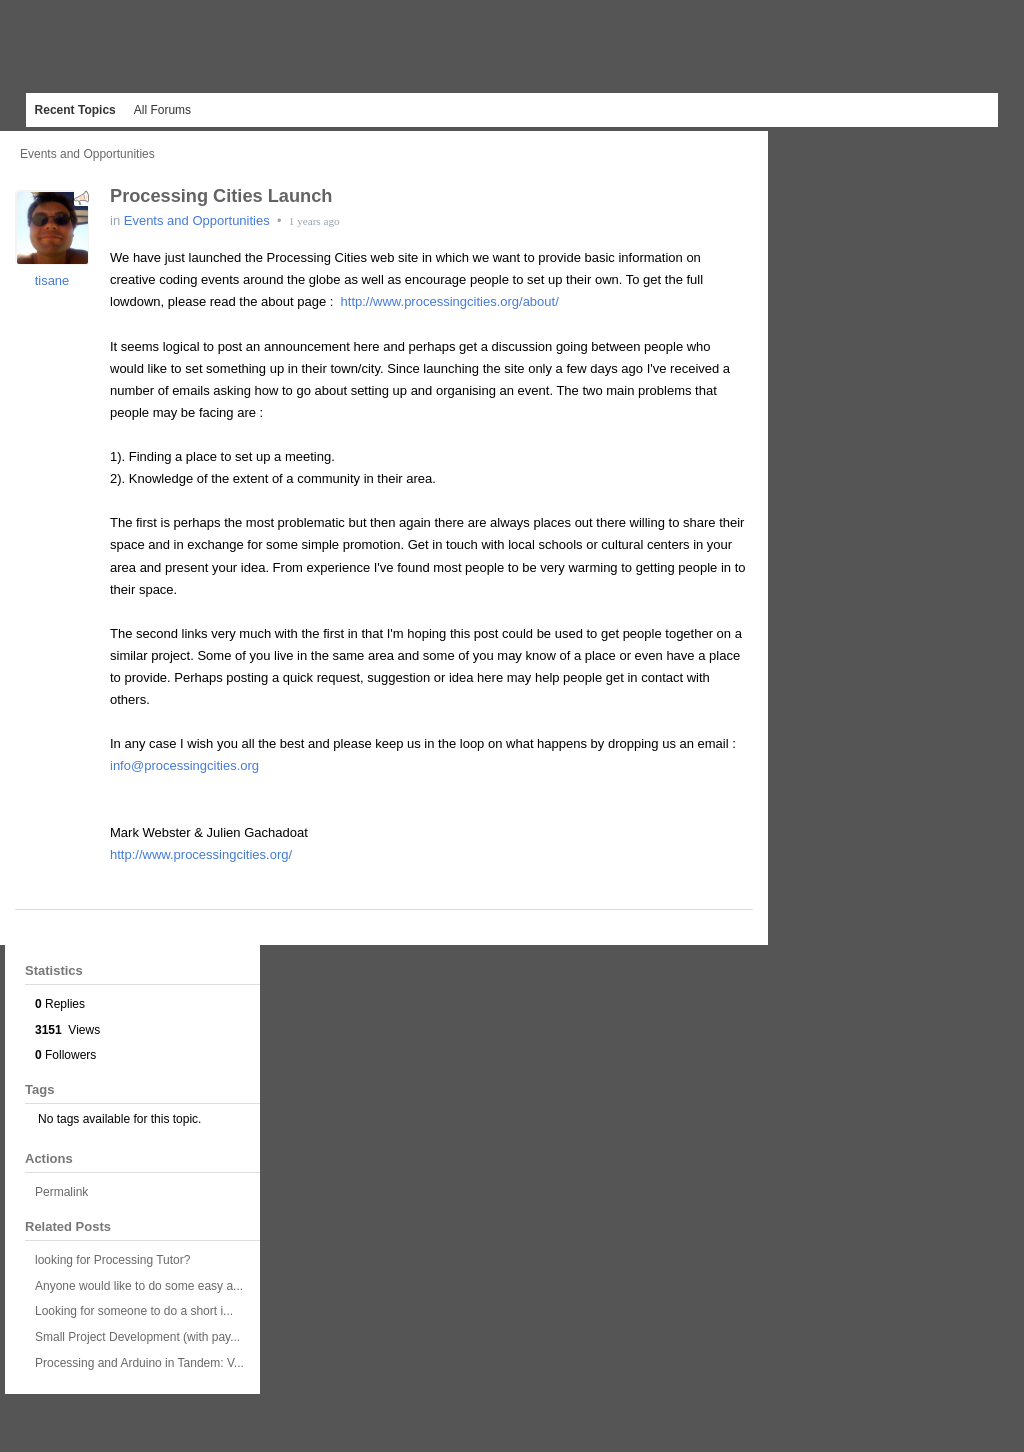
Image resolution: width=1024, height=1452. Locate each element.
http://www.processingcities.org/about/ (450, 301)
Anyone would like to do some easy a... (139, 1286)
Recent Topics (75, 110)
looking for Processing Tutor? (112, 1260)
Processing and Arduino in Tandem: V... (139, 1363)
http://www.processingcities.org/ (201, 854)
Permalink (61, 1192)
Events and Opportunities (87, 154)
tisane (52, 280)
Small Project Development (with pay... (137, 1337)
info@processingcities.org (184, 765)
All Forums (162, 110)
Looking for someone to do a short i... (134, 1311)
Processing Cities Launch (221, 196)
